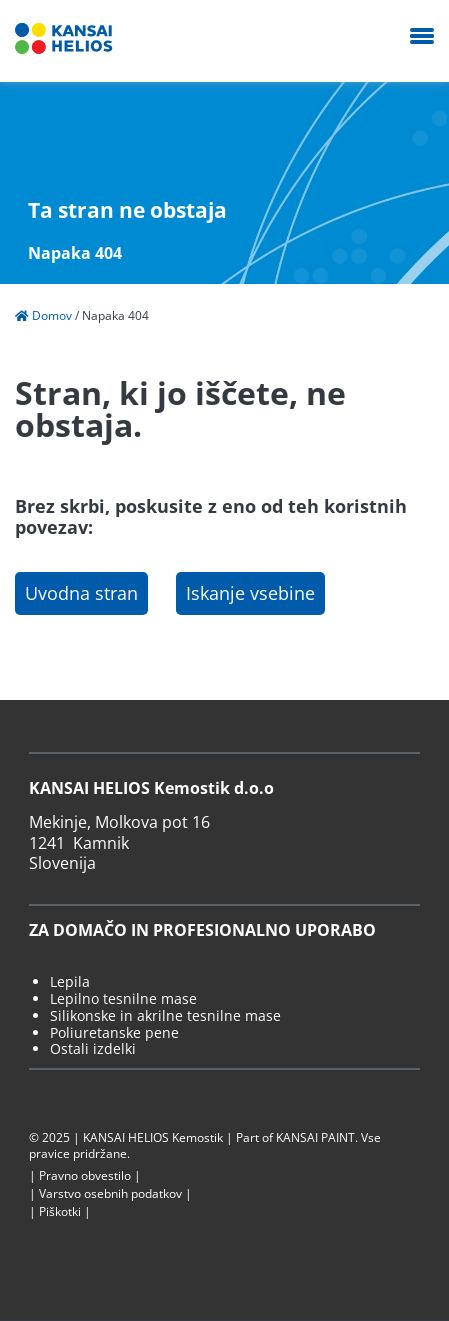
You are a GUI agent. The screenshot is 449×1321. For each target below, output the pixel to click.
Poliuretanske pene (114, 1033)
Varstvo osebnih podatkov (110, 1194)
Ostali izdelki (93, 1049)
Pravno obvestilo (85, 1176)
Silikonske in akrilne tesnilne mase (165, 1016)
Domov (43, 316)
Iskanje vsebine (250, 593)
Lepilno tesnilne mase (123, 999)
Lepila (70, 982)
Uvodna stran (81, 593)
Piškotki (60, 1212)
